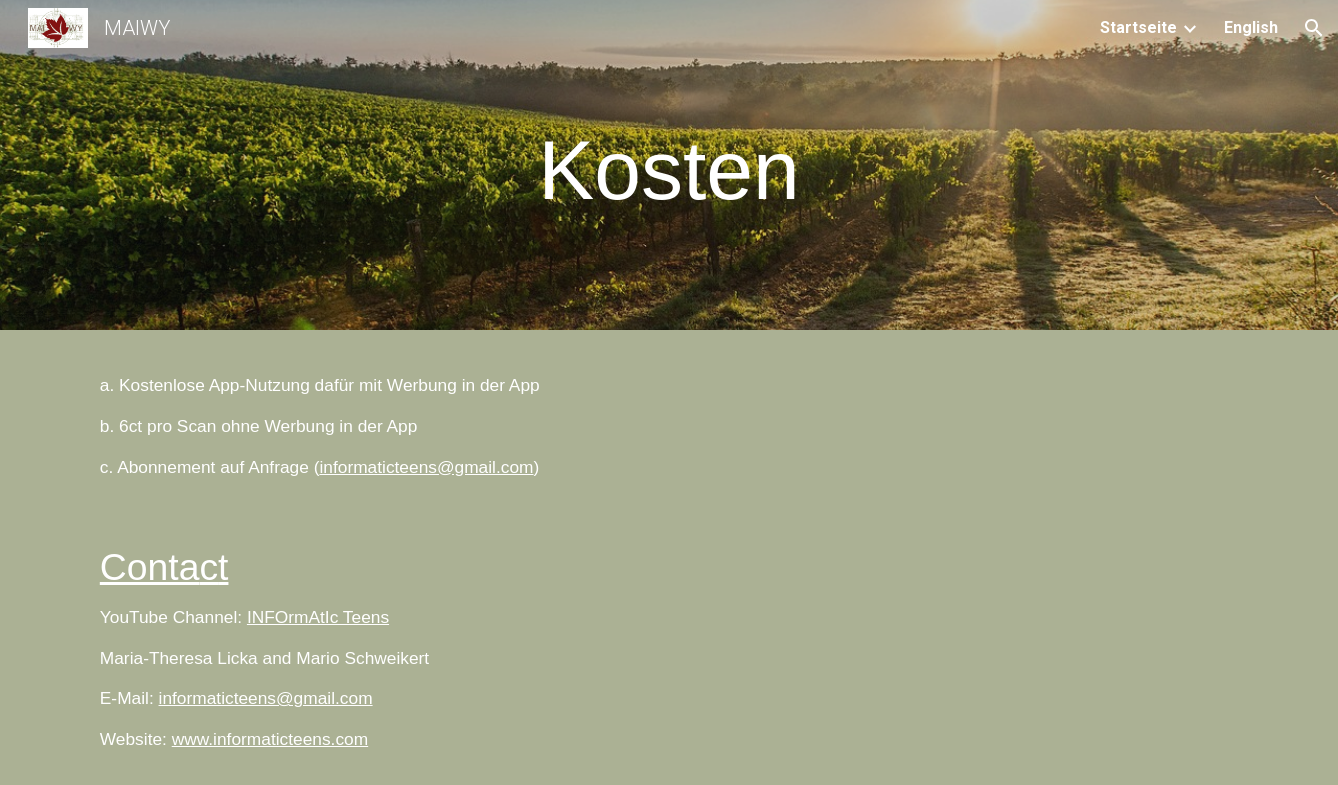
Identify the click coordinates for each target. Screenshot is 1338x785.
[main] (669, 170)
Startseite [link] (1138, 27)
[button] (1314, 28)
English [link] (1251, 27)
